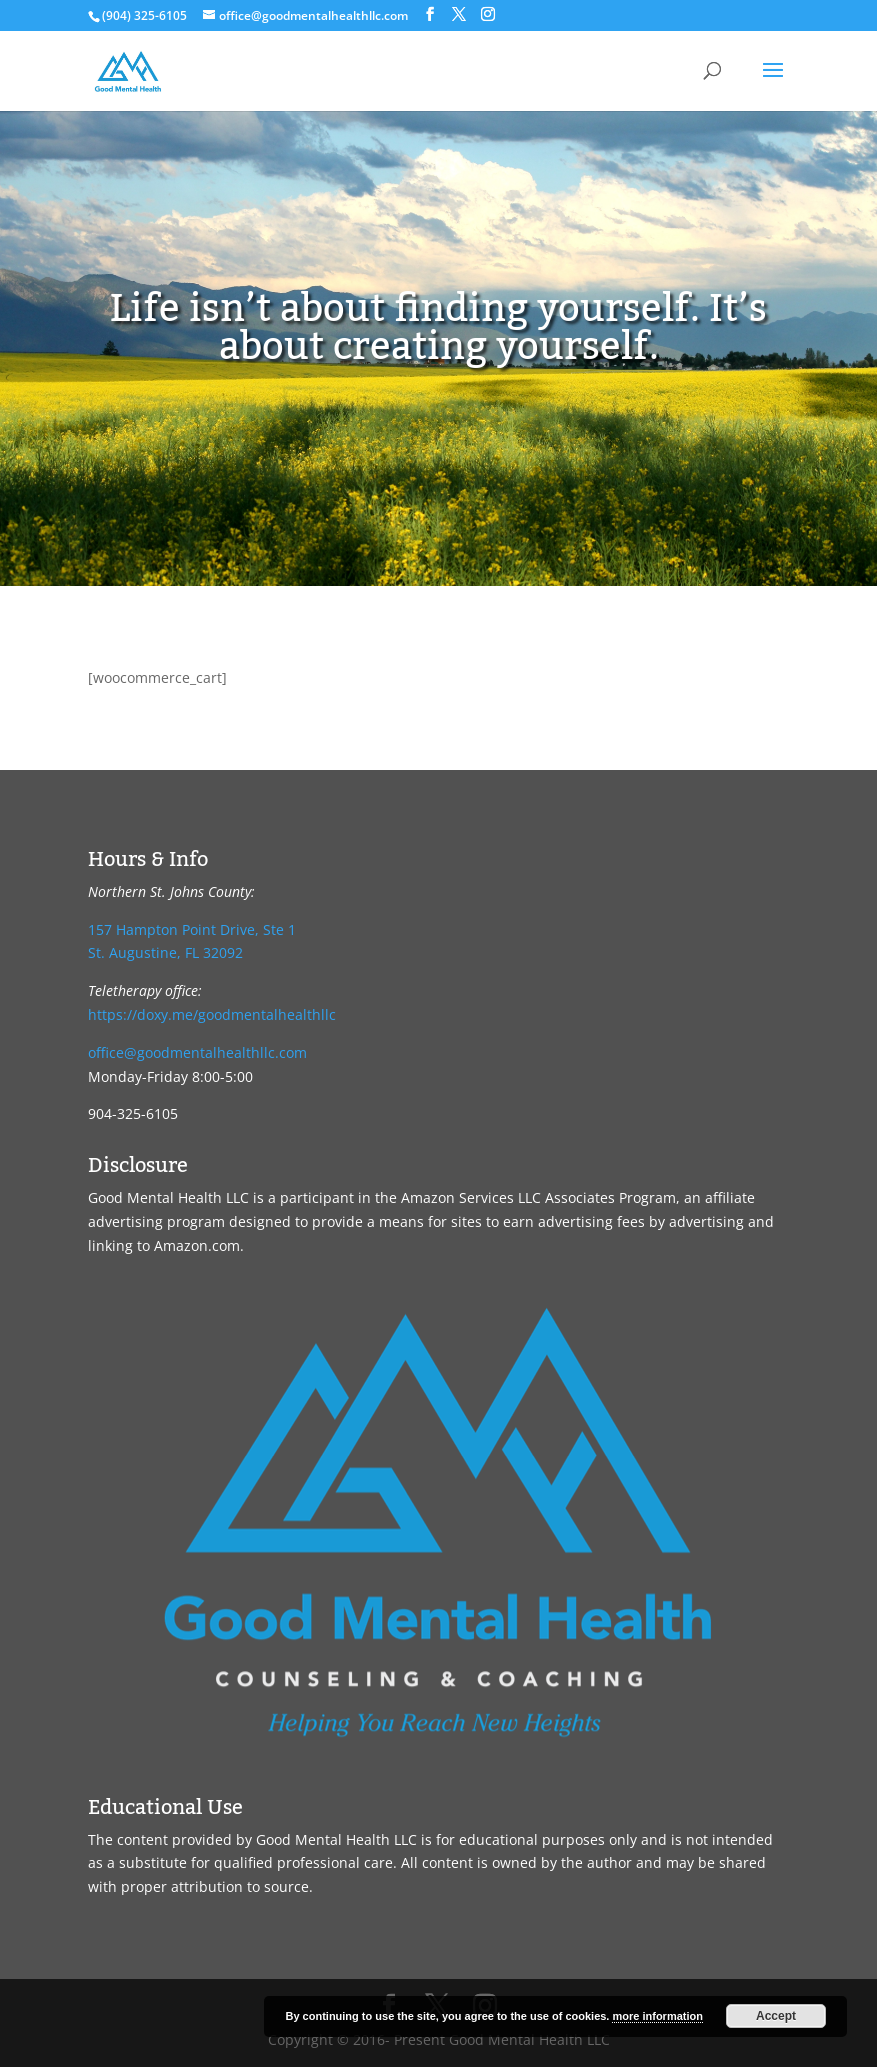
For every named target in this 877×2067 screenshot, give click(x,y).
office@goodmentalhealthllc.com (197, 1052)
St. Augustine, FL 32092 (165, 952)
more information (657, 2016)
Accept (776, 2016)
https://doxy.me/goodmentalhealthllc (212, 1014)
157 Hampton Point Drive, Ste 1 (192, 929)
